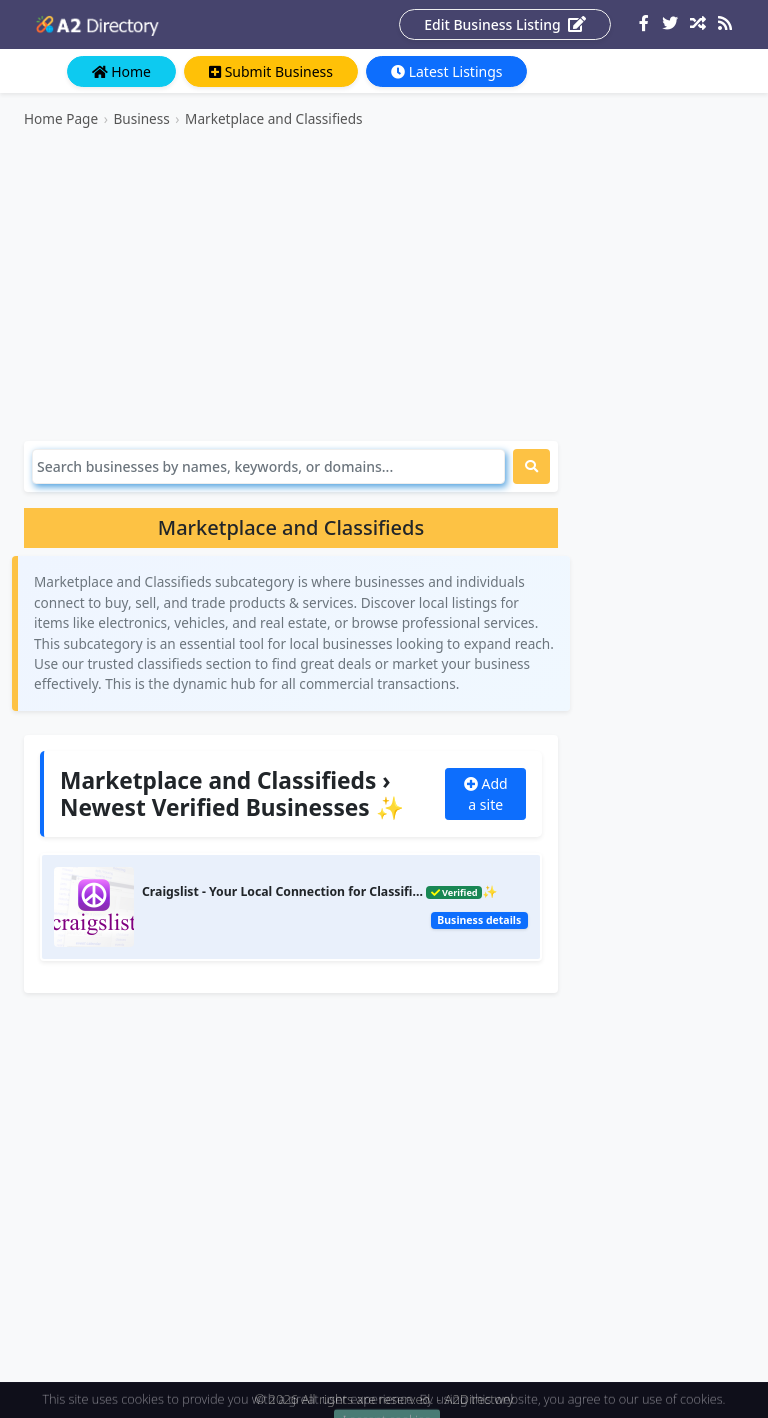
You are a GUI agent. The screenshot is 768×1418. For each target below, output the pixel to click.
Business (141, 118)
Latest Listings (446, 71)
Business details (479, 920)
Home (121, 71)
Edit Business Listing (505, 24)
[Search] (268, 466)
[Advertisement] (291, 285)
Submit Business (271, 71)
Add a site (486, 794)
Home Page (61, 118)
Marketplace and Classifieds (274, 118)
